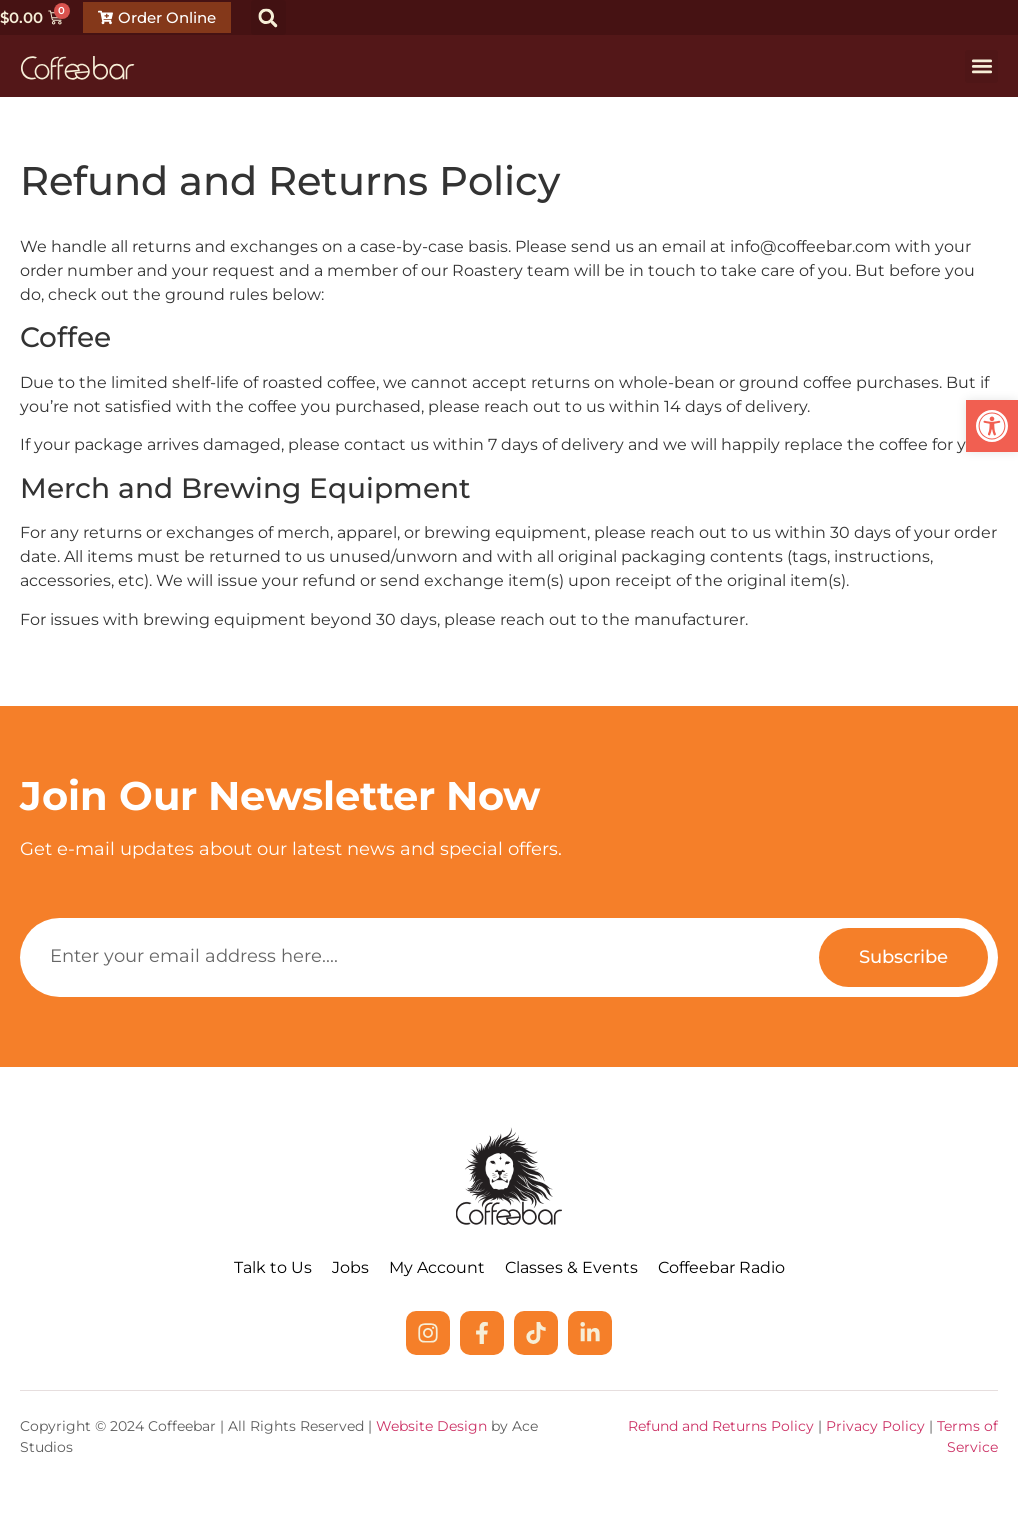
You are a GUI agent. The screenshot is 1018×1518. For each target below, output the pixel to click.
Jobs (350, 1267)
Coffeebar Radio (721, 1267)
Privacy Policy (875, 1426)
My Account (437, 1267)
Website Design (431, 1426)
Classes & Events (571, 1267)
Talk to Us (273, 1267)
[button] (268, 17)
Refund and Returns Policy (721, 1426)
